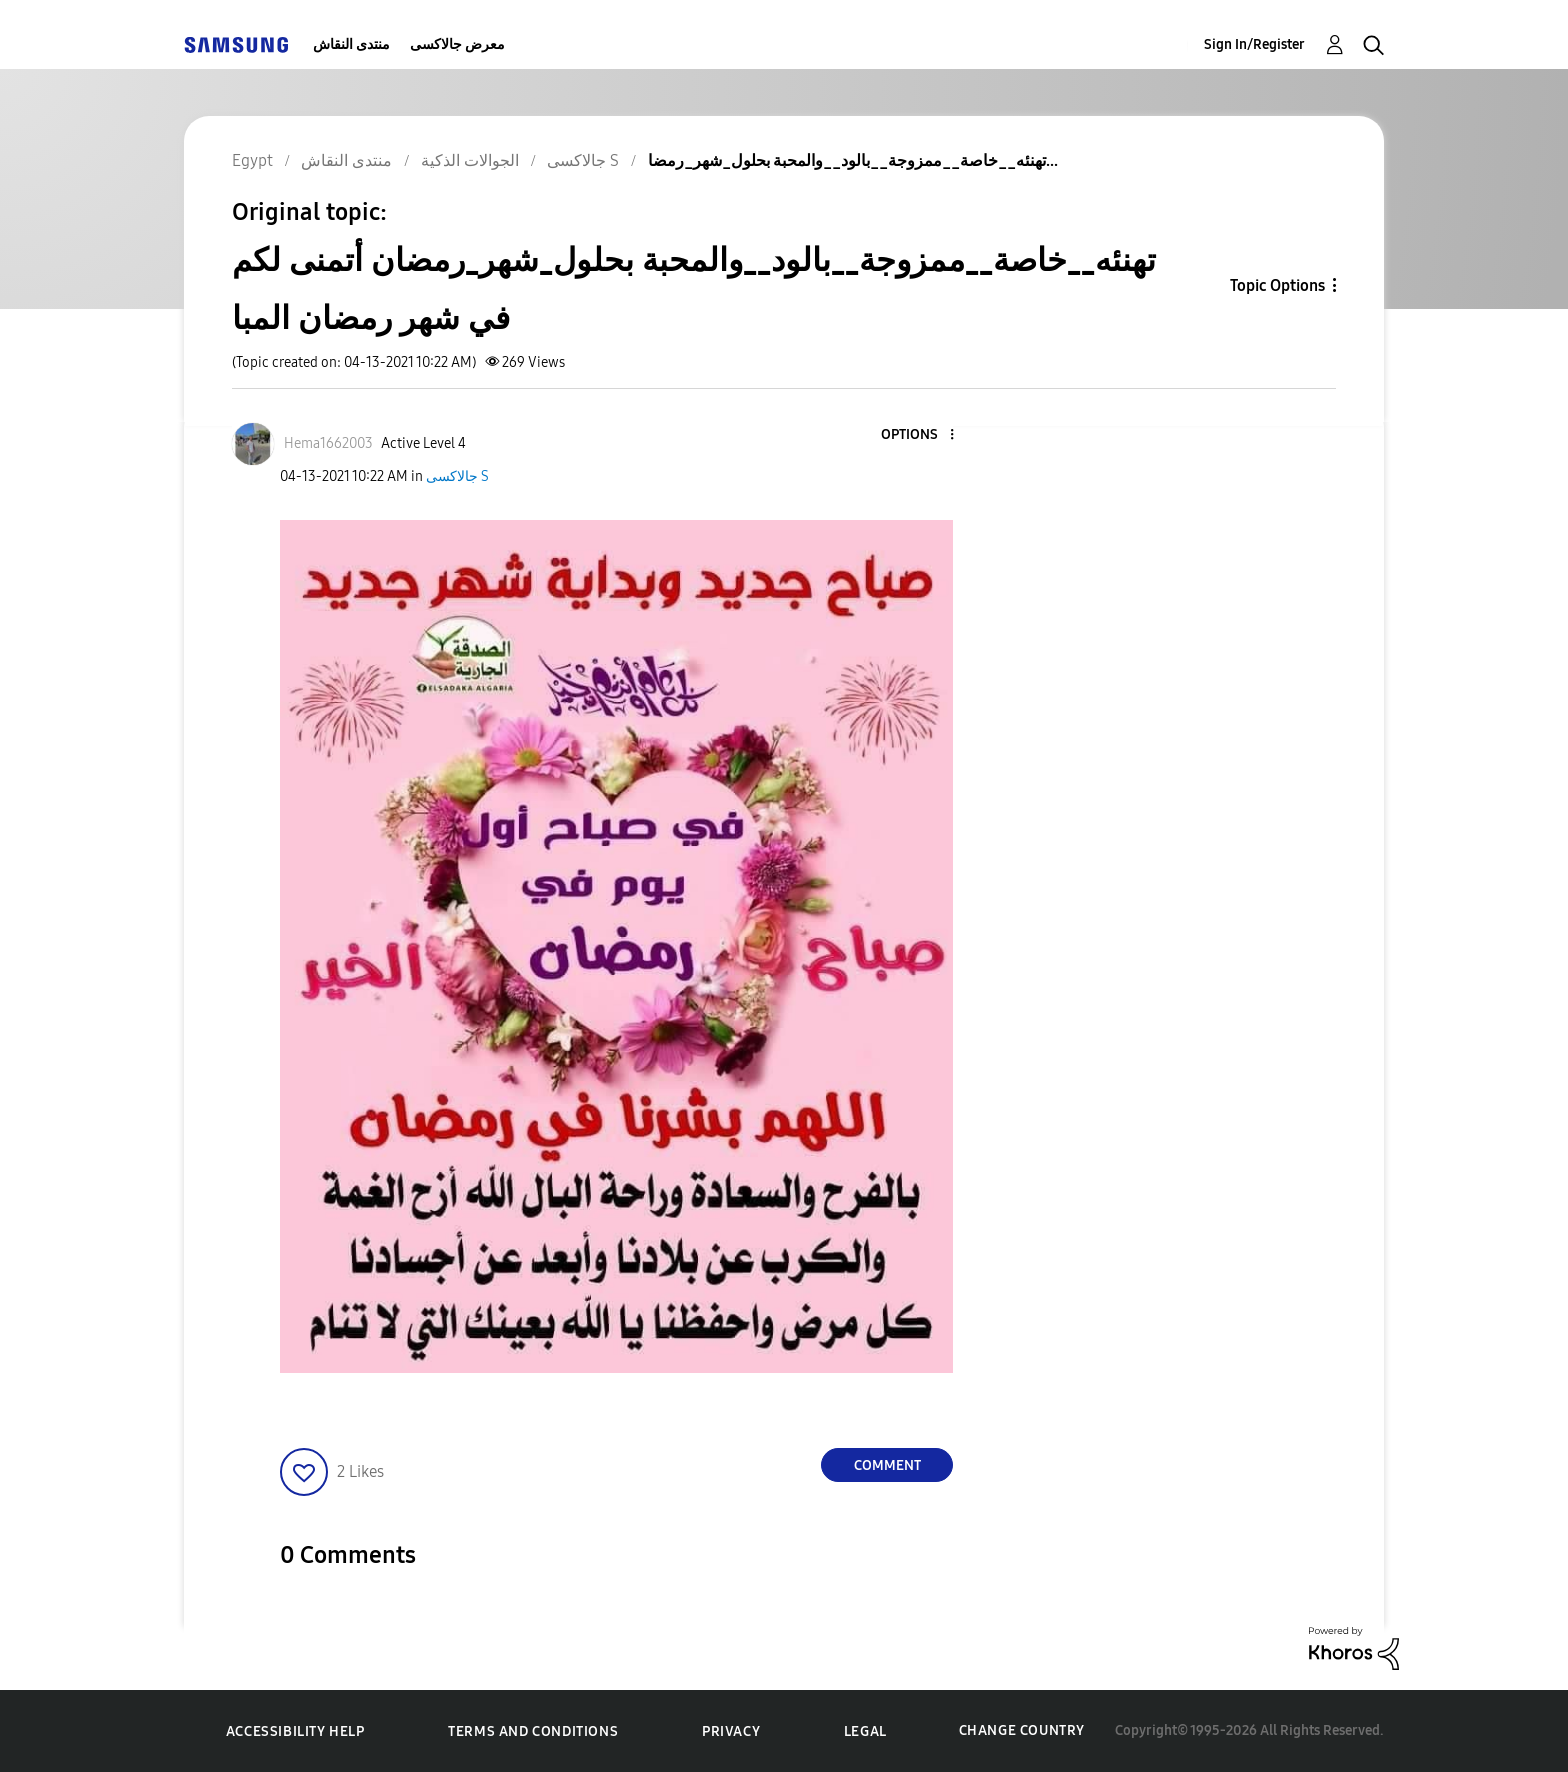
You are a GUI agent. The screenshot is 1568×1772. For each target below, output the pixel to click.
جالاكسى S (457, 476)
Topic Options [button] (1277, 285)
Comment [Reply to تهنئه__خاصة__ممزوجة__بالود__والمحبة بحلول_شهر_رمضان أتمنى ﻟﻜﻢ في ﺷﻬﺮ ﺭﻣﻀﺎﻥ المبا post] (887, 1465)
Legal (865, 1731)
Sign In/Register (1254, 44)
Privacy (731, 1731)
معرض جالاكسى (457, 44)
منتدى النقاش (351, 44)
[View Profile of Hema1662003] (328, 443)
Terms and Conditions (533, 1731)
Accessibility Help (295, 1731)
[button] (919, 435)
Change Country (1022, 1730)
